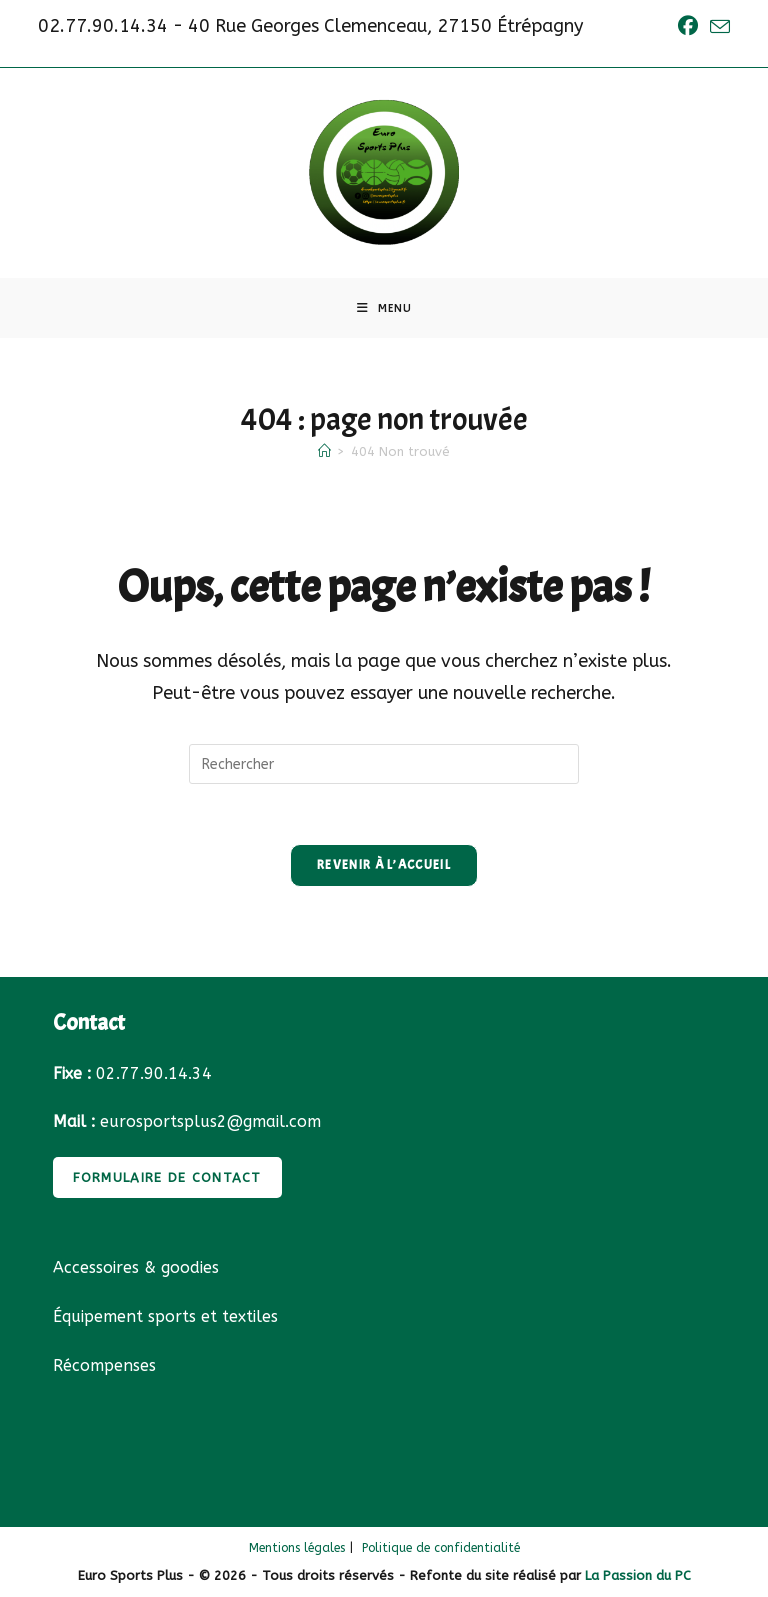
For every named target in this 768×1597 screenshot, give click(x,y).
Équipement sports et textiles (165, 1316)
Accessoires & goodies (136, 1267)
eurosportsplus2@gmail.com (210, 1121)
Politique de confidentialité (441, 1548)
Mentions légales (297, 1548)
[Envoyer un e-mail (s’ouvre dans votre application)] (717, 27)
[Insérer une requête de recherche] (384, 764)
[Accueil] (324, 451)
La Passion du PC (638, 1575)
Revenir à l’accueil (384, 865)
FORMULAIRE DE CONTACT (167, 1177)
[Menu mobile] (384, 308)
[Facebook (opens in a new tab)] (688, 26)
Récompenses (104, 1365)
